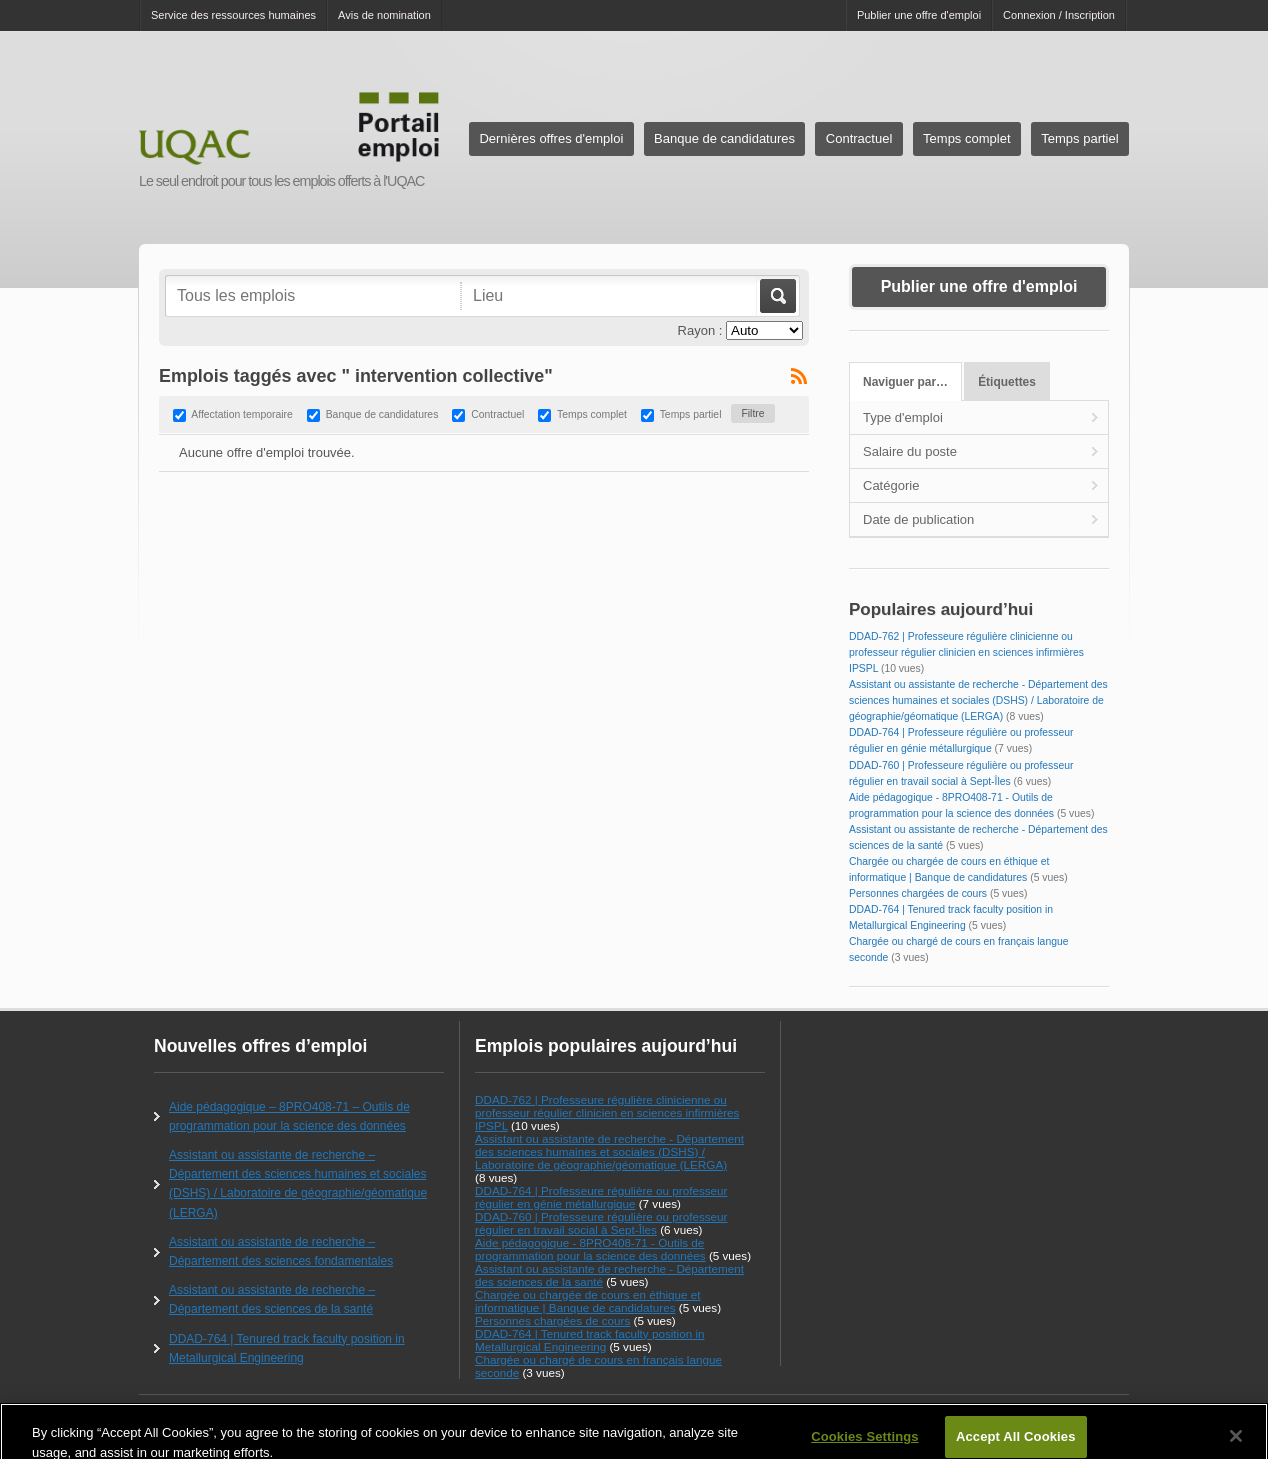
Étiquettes (1007, 382)
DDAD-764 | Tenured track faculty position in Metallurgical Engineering (590, 1340)
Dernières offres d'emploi (551, 138)
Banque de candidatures (724, 138)
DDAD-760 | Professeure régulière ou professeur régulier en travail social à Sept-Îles (601, 1223)
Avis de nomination (384, 15)
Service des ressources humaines (233, 15)
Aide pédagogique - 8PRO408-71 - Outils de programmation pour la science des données (590, 1249)
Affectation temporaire (241, 415)
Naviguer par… (905, 382)
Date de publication (918, 519)
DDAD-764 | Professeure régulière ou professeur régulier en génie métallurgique (601, 1197)
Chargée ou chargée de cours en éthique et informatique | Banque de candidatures (587, 1301)
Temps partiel (1079, 138)
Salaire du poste (910, 451)
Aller (776, 296)
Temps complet (966, 138)
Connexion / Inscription (1059, 15)
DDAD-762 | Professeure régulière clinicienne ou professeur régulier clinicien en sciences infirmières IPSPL (966, 652)
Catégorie (891, 485)
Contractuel (859, 138)
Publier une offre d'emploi (919, 15)
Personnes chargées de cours (918, 893)
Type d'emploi (903, 417)
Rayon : (700, 330)
